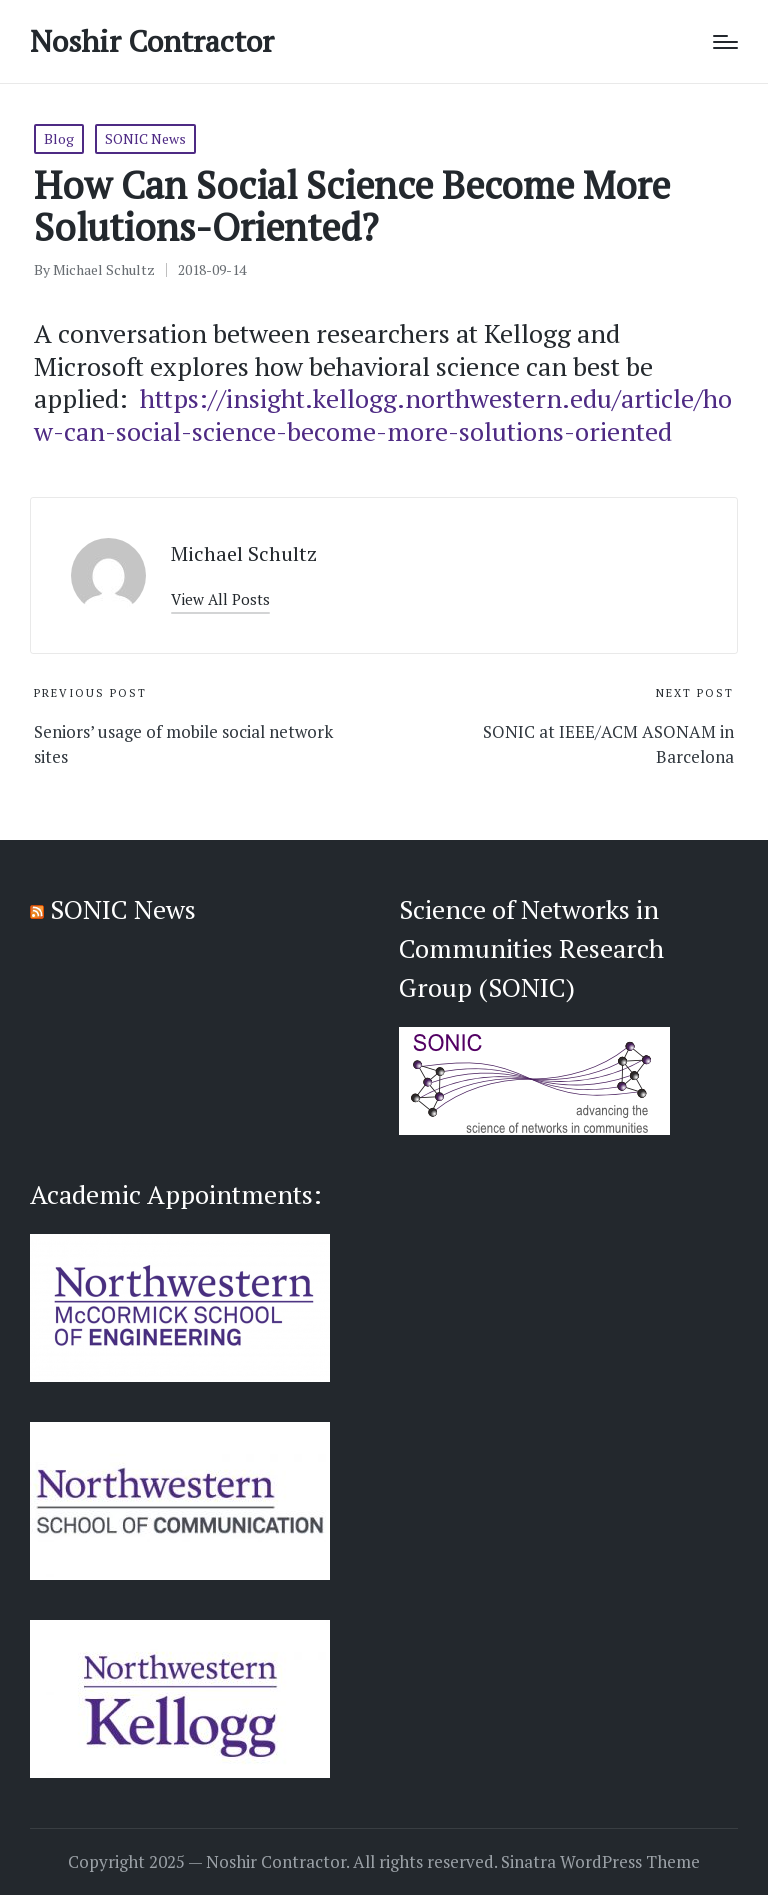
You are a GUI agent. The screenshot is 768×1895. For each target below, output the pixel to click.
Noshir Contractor (152, 41)
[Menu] (725, 42)
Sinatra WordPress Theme (600, 1862)
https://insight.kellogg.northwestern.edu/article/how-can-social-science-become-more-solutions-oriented (383, 414)
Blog (59, 138)
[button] (220, 599)
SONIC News (145, 138)
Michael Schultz (244, 553)
